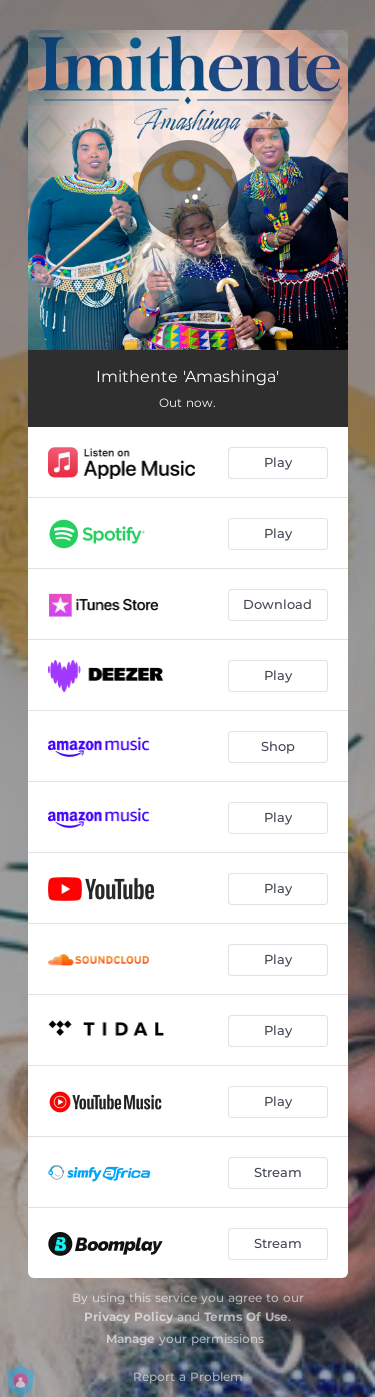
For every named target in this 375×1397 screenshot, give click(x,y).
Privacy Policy (128, 1316)
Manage (130, 1338)
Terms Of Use (246, 1316)
